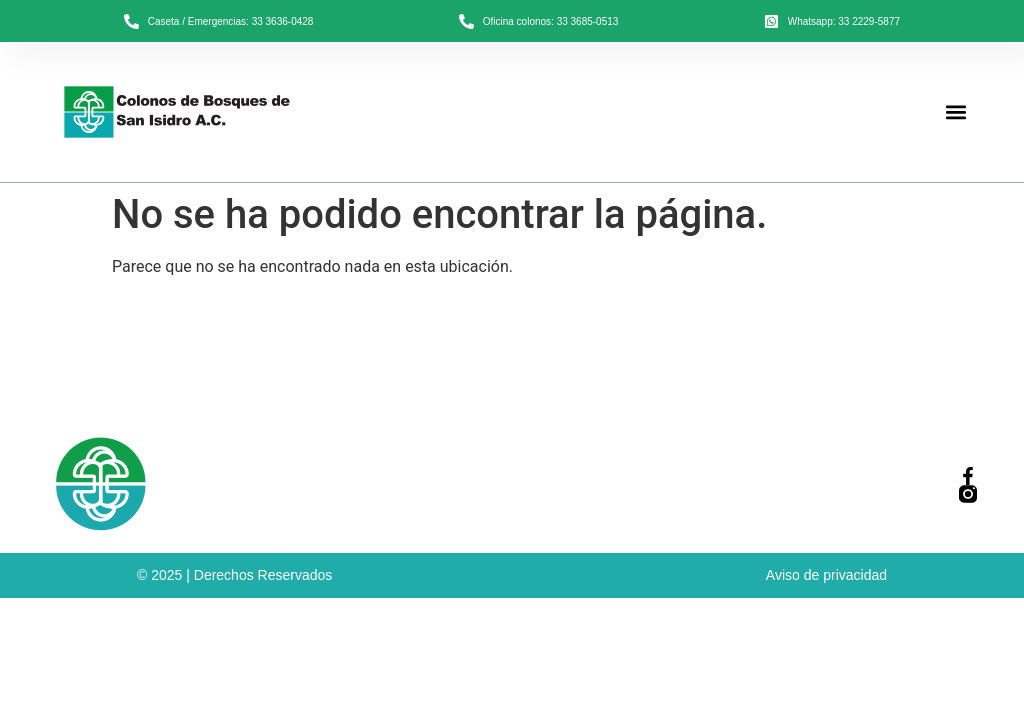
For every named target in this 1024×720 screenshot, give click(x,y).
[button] (956, 112)
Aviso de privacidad (826, 575)
